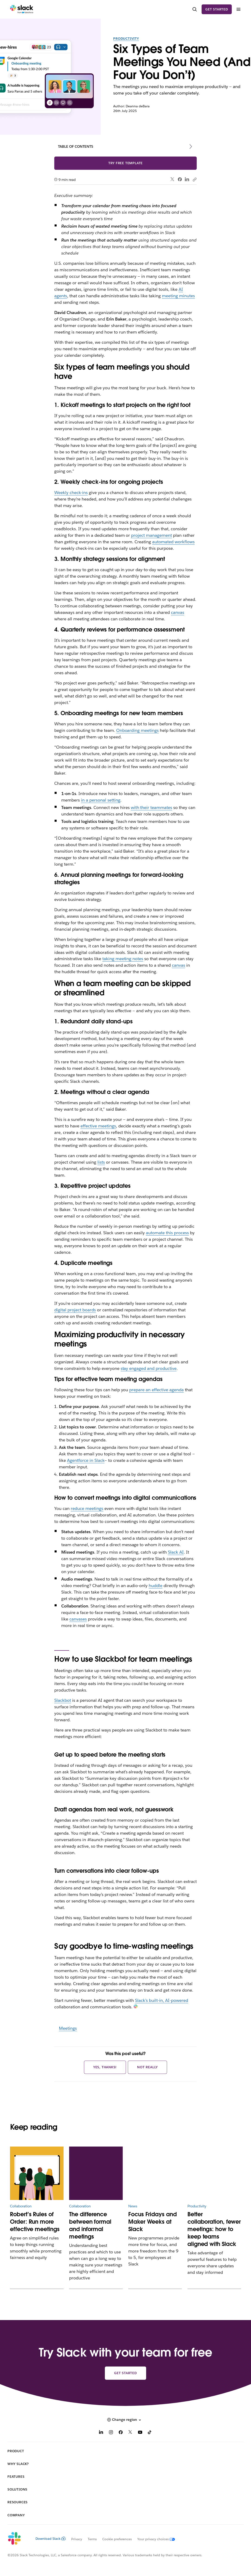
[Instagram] (111, 2432)
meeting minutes (178, 295)
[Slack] (21, 9)
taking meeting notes (122, 958)
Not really (147, 2067)
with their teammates (151, 807)
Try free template (125, 163)
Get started (216, 9)
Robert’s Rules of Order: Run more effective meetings (34, 2222)
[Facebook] (121, 2432)
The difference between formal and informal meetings (90, 2225)
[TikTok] (150, 2432)
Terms (92, 2539)
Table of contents (75, 146)
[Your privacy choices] (153, 2539)
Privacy (76, 2539)
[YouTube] (140, 2432)
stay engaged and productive (149, 1368)
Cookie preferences (117, 2539)
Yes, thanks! (105, 2067)
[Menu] (238, 9)
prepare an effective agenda (156, 1389)
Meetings (68, 2028)
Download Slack (50, 2539)
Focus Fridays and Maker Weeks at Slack (152, 2222)
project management (151, 535)
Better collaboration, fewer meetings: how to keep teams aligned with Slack (214, 2229)
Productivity (126, 38)
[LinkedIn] (101, 2432)
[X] (130, 2432)
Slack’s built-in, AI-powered (161, 2000)
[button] (125, 2419)
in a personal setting (100, 800)
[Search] (194, 9)
